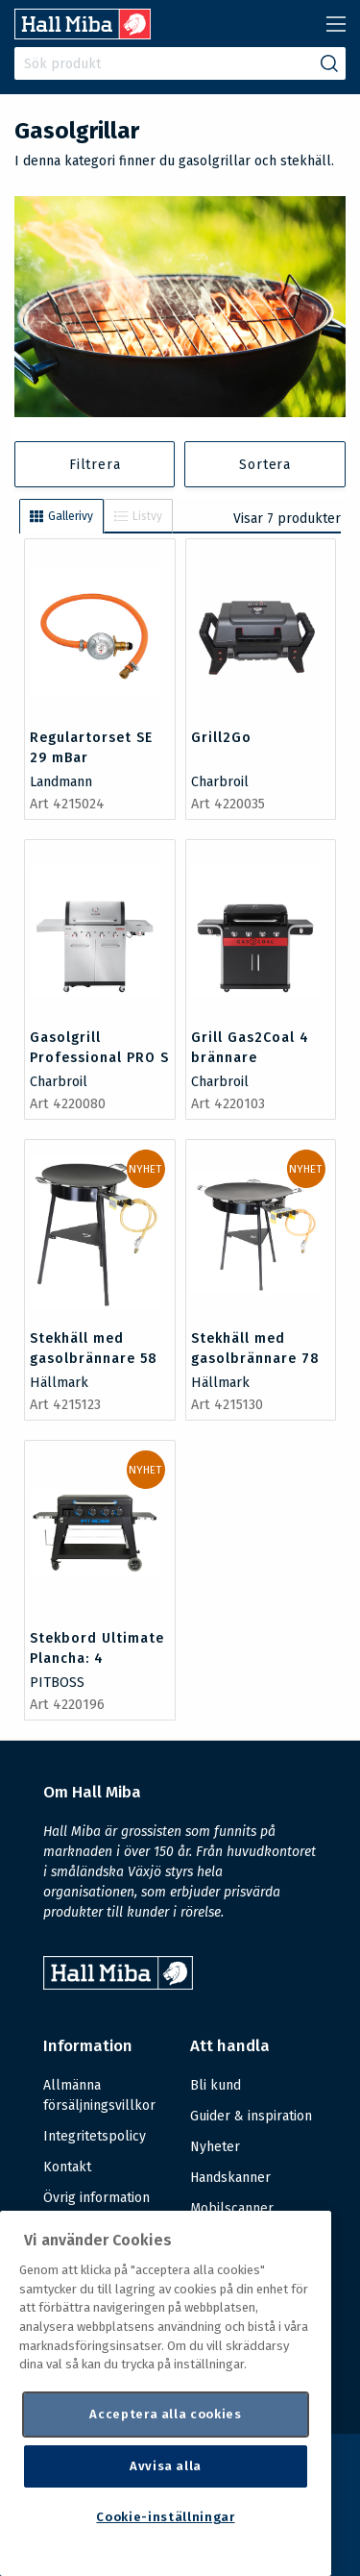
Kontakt (67, 2167)
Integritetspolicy (94, 2136)
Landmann (61, 782)
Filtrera (94, 465)
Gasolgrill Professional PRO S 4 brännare (99, 1057)
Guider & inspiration (251, 2116)
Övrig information (96, 2198)
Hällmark (59, 1383)
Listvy (138, 516)
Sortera (265, 465)
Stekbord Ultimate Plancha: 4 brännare (97, 1658)
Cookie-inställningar (165, 2517)
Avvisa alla (166, 2466)
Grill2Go (221, 738)
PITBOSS (57, 1682)
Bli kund (215, 2085)
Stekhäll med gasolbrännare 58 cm (93, 1358)
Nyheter (215, 2147)
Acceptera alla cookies (165, 2414)
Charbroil (220, 782)
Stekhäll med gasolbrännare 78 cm (255, 1358)
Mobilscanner (232, 2208)
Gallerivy (61, 516)
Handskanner (230, 2177)
